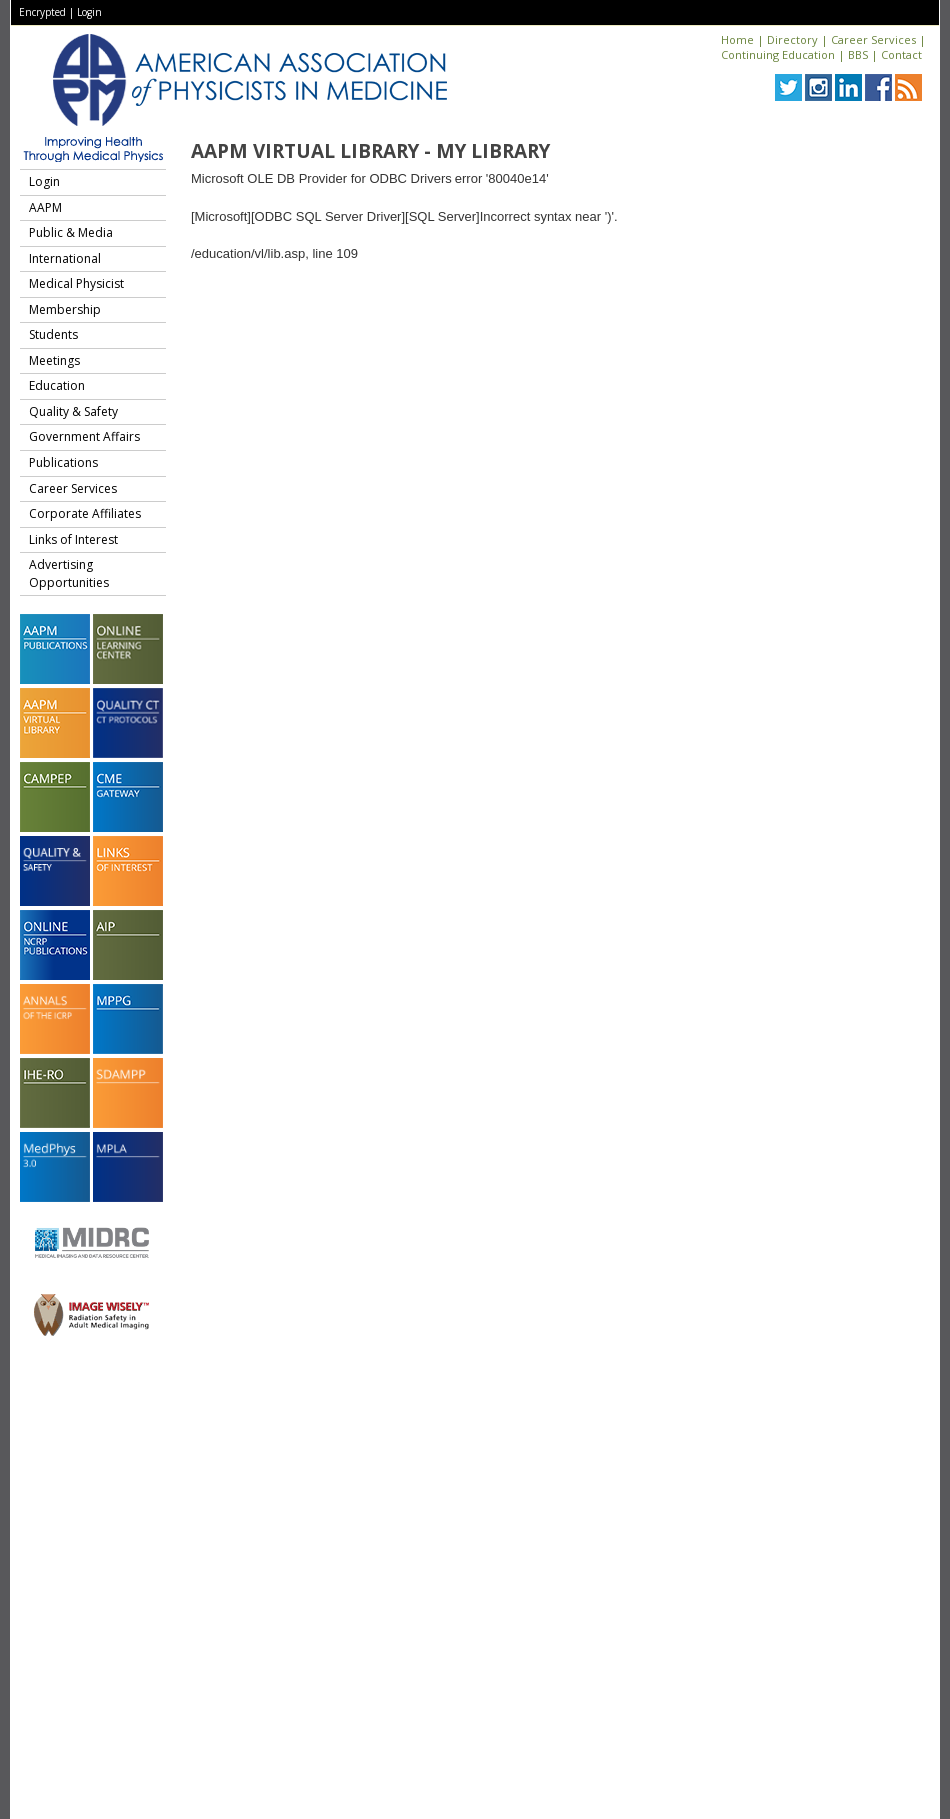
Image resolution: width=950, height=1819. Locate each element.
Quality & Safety (73, 411)
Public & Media (71, 232)
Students (53, 334)
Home (737, 39)
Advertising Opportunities (69, 573)
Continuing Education (778, 54)
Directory (792, 39)
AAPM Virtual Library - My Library (370, 151)
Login (89, 12)
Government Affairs (84, 436)
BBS (858, 54)
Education (57, 385)
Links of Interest (73, 539)
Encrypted (42, 12)
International (65, 258)
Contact (901, 54)
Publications (63, 462)
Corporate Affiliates (85, 513)
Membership (65, 309)
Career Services (873, 39)
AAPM (45, 207)
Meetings (54, 360)
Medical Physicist (76, 283)
